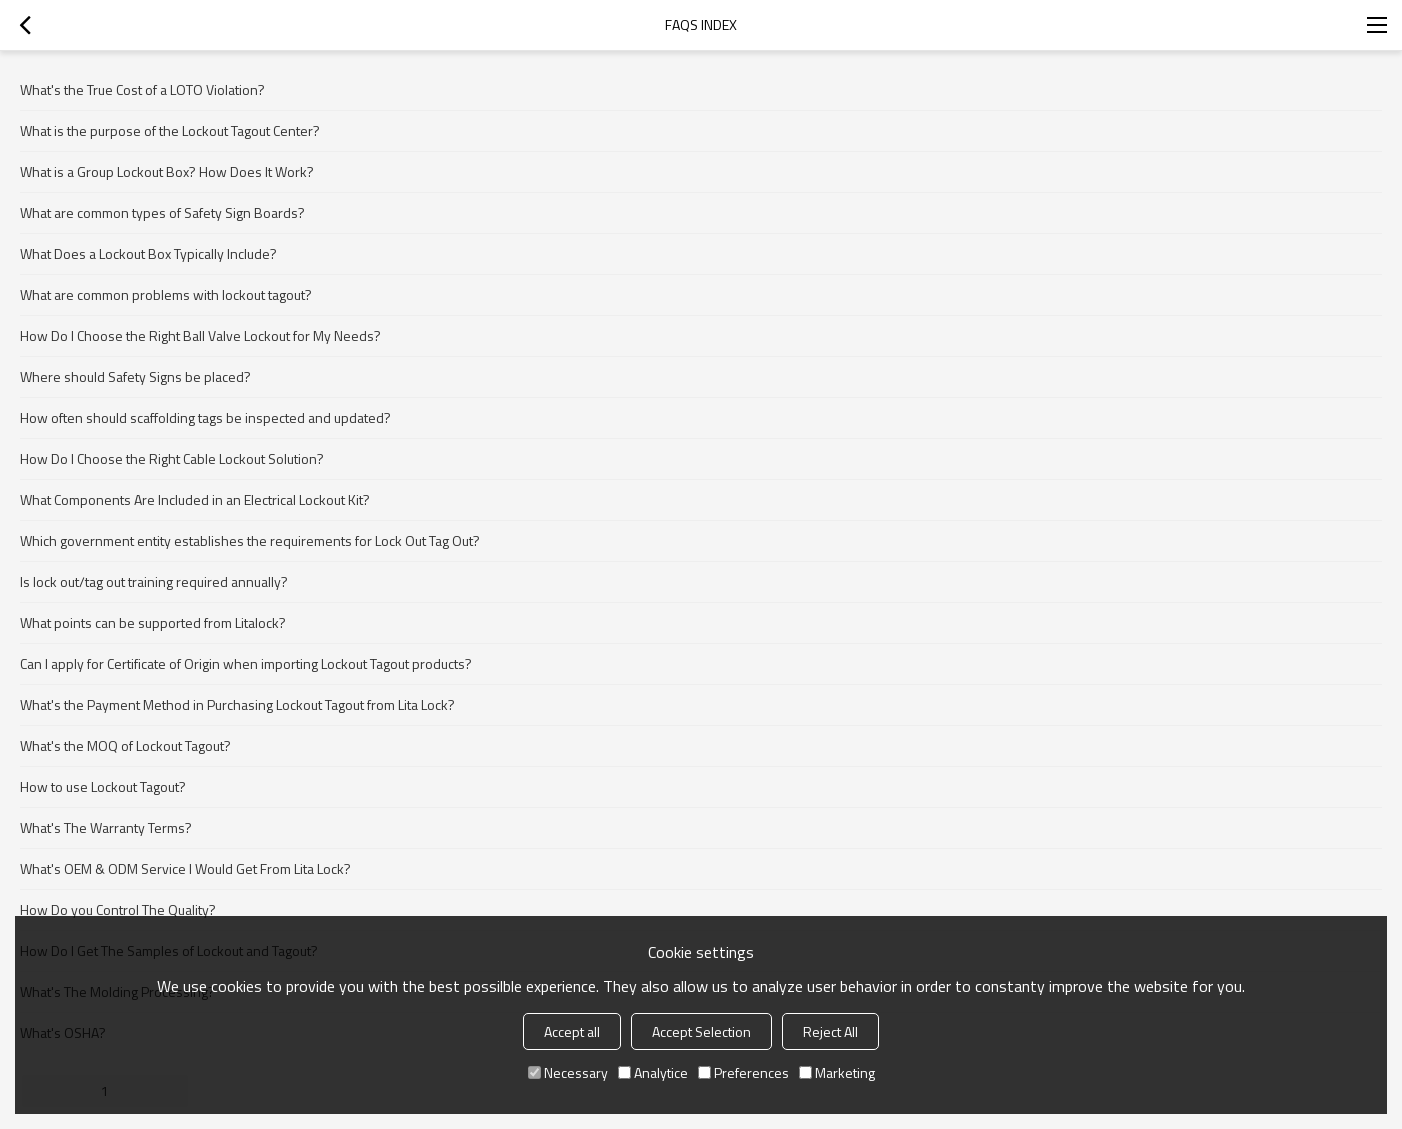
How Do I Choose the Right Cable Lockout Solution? (172, 458)
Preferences (743, 1072)
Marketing (837, 1072)
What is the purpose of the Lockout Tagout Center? (170, 130)
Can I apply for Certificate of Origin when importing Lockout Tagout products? (246, 663)
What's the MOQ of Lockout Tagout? (125, 745)
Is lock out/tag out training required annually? (154, 581)
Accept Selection (701, 1031)
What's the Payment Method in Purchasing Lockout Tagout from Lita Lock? (237, 704)
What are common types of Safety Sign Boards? (162, 212)
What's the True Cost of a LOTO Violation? (142, 89)
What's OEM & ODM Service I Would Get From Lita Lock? (185, 868)
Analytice (653, 1072)
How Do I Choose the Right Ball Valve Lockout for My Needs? (200, 335)
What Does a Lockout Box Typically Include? (148, 253)
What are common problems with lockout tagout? (166, 294)
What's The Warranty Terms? (106, 827)
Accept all (572, 1031)
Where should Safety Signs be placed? (135, 376)
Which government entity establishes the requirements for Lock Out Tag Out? (250, 540)
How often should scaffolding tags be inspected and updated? (205, 417)
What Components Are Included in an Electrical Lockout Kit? (195, 499)
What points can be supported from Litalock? (153, 622)
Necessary (568, 1072)
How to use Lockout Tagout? (103, 786)
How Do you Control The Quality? (118, 909)
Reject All (830, 1031)
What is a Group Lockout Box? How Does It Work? (167, 171)
